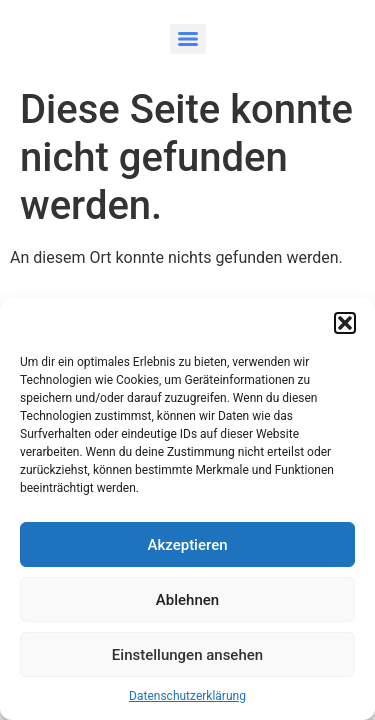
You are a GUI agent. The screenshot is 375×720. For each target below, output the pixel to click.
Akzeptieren (187, 545)
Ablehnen (187, 600)
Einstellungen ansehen (187, 655)
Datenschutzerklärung (187, 696)
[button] (345, 323)
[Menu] (188, 39)
